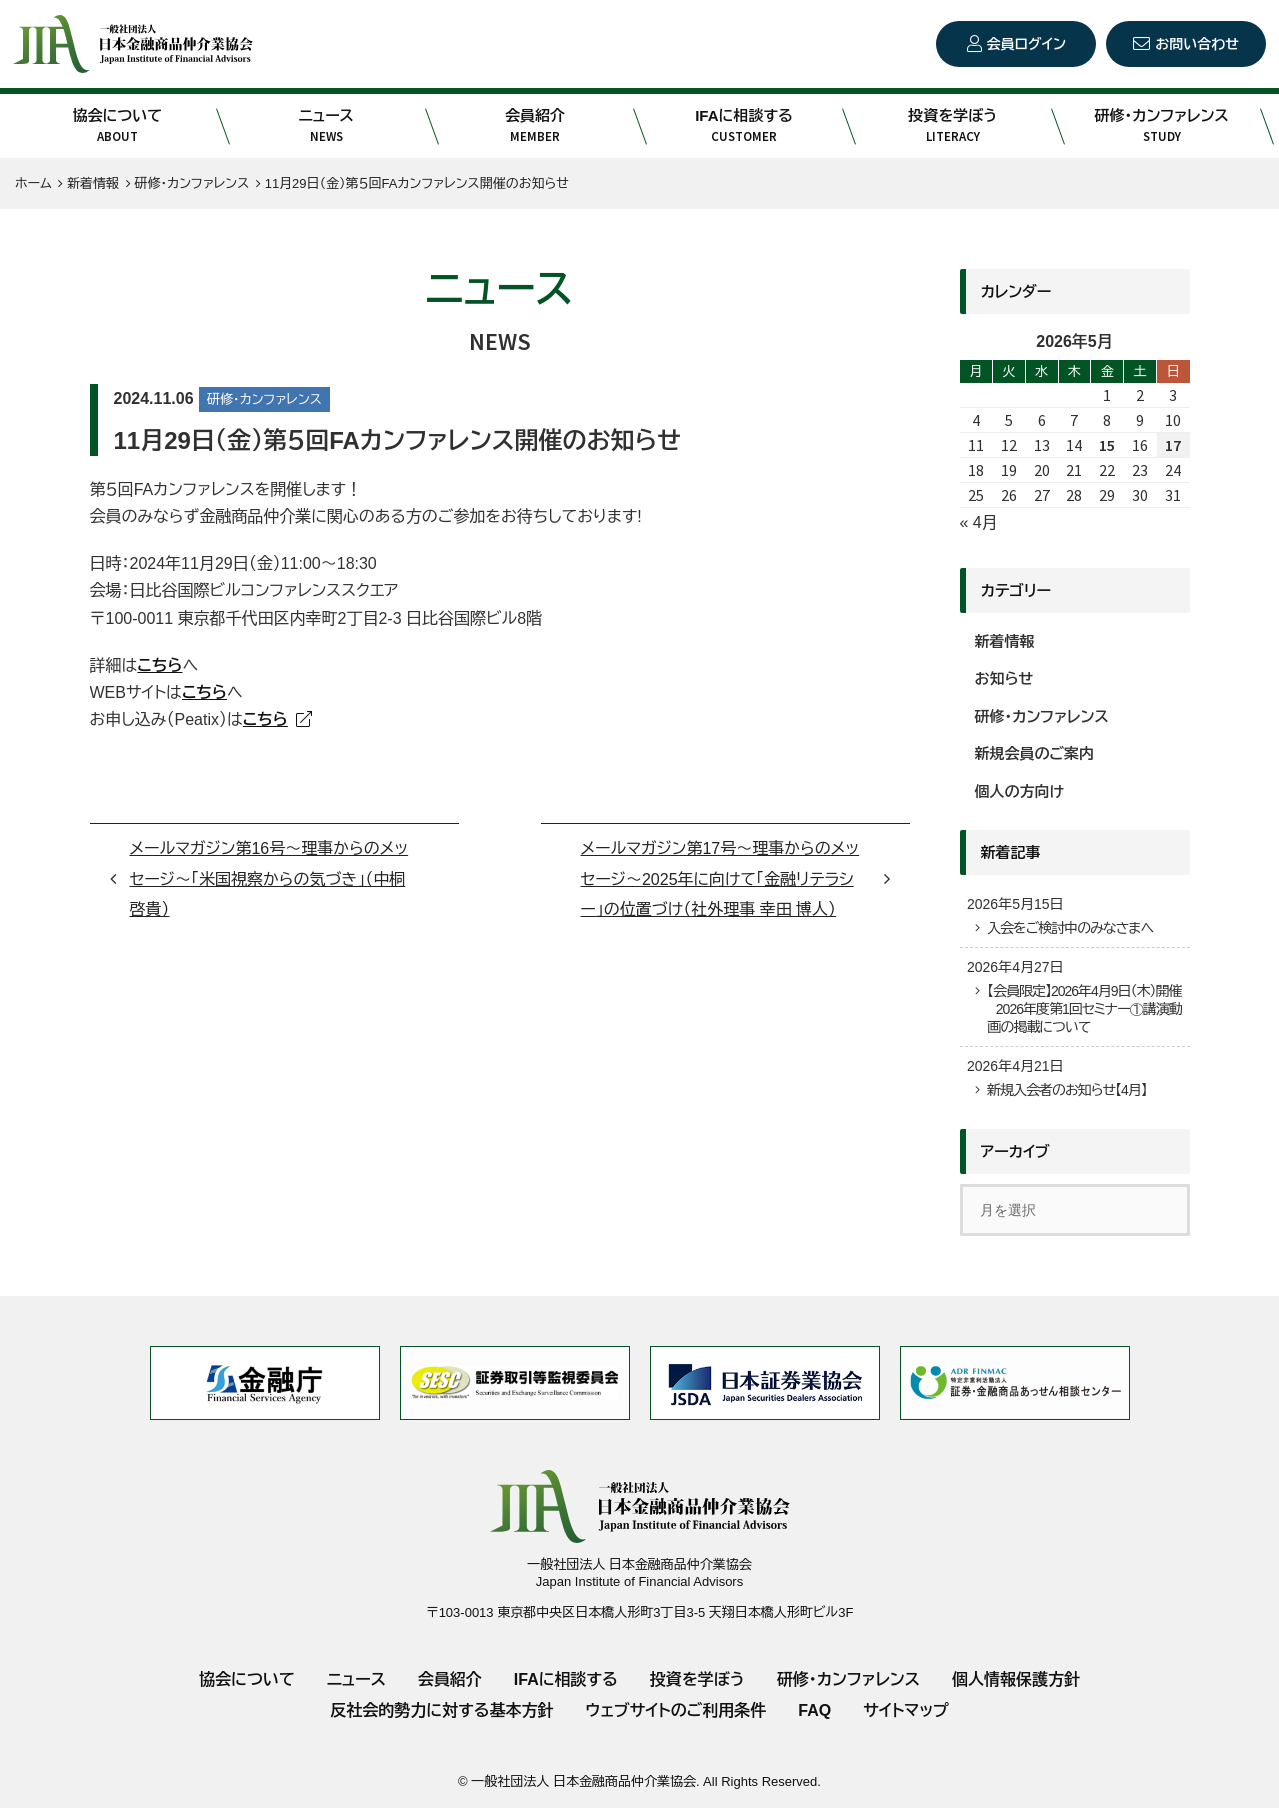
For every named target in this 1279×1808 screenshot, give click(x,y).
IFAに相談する (743, 126)
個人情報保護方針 (1016, 1679)
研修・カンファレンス (1161, 126)
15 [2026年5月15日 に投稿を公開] (1107, 445)
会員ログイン (1026, 44)
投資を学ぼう (952, 126)
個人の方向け (1020, 791)
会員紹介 (535, 126)
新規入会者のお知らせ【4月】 (1067, 1090)
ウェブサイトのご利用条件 (675, 1710)
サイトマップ (905, 1710)
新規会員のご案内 (1035, 753)
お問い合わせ (1197, 44)
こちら (204, 692)
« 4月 (979, 522)
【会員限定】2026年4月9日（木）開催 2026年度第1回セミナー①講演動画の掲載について (1084, 1009)
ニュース (326, 126)
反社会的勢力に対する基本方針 (441, 1710)
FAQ (814, 1710)
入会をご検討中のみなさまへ (1070, 928)
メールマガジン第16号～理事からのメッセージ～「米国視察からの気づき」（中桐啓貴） (269, 879)
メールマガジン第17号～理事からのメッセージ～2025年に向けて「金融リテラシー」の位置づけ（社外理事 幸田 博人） (720, 879)
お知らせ (1004, 678)
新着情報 (1005, 641)
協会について (117, 126)
